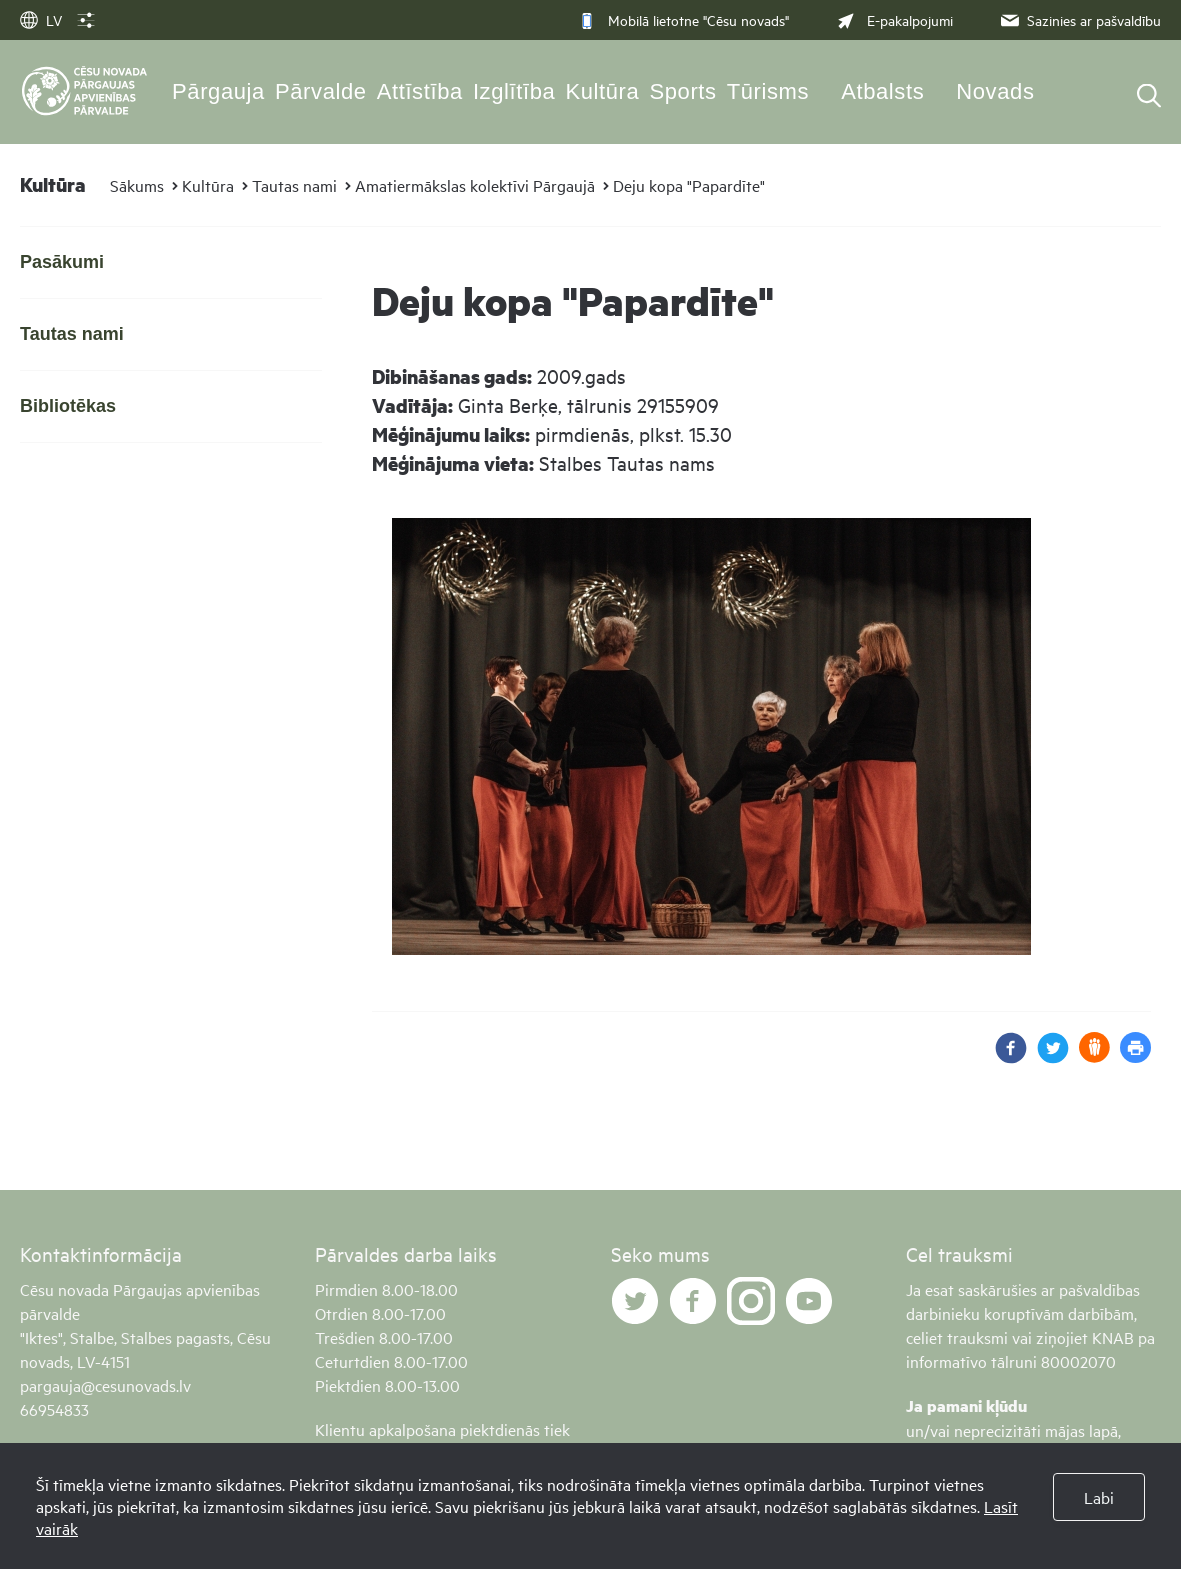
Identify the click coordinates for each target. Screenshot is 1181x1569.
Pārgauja (218, 91)
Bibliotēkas (68, 406)
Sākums (137, 185)
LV (41, 19)
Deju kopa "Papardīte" (689, 185)
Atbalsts (882, 91)
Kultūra (602, 91)
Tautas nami (294, 185)
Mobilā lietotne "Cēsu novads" (683, 19)
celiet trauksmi (957, 1337)
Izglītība (514, 91)
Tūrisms (768, 91)
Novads (995, 91)
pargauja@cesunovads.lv (105, 1385)
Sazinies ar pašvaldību (1079, 19)
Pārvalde (321, 91)
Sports (682, 91)
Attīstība (420, 91)
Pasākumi (62, 262)
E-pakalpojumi (893, 19)
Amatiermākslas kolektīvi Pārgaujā (475, 185)
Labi (1099, 1497)
